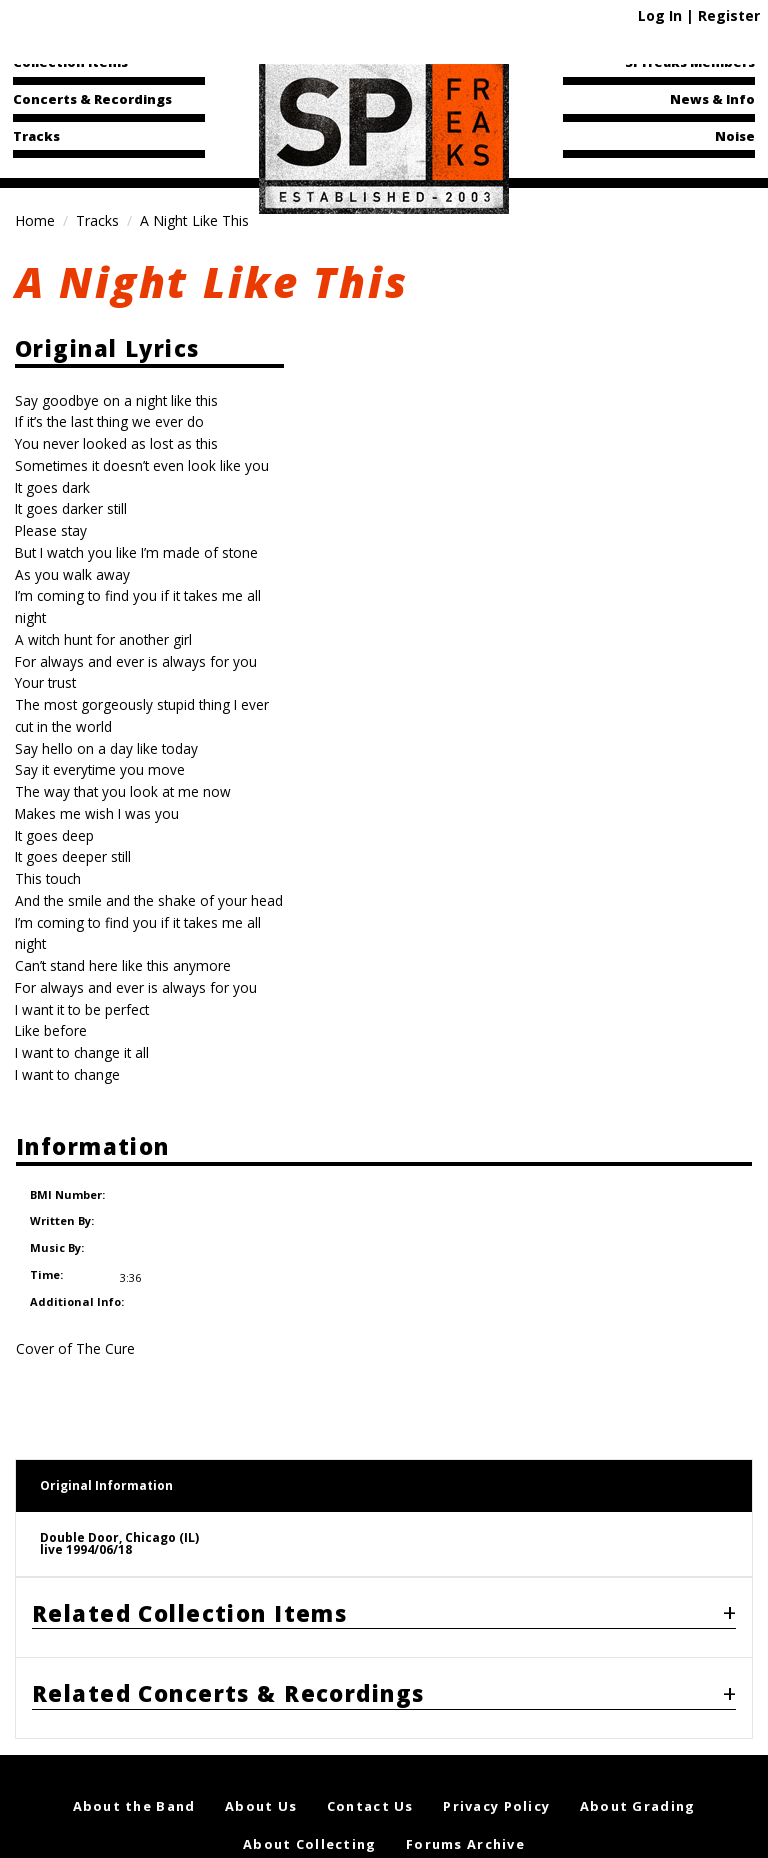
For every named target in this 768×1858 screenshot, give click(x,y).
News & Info (712, 99)
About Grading (638, 1709)
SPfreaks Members (690, 62)
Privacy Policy (496, 1709)
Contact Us (370, 1709)
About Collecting (309, 1747)
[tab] (384, 1519)
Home (35, 220)
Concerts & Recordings (92, 99)
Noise (735, 136)
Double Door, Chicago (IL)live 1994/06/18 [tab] (119, 1445)
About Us (261, 1709)
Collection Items (70, 62)
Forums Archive (465, 1747)
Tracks (36, 136)
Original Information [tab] (106, 1387)
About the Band (134, 1709)
